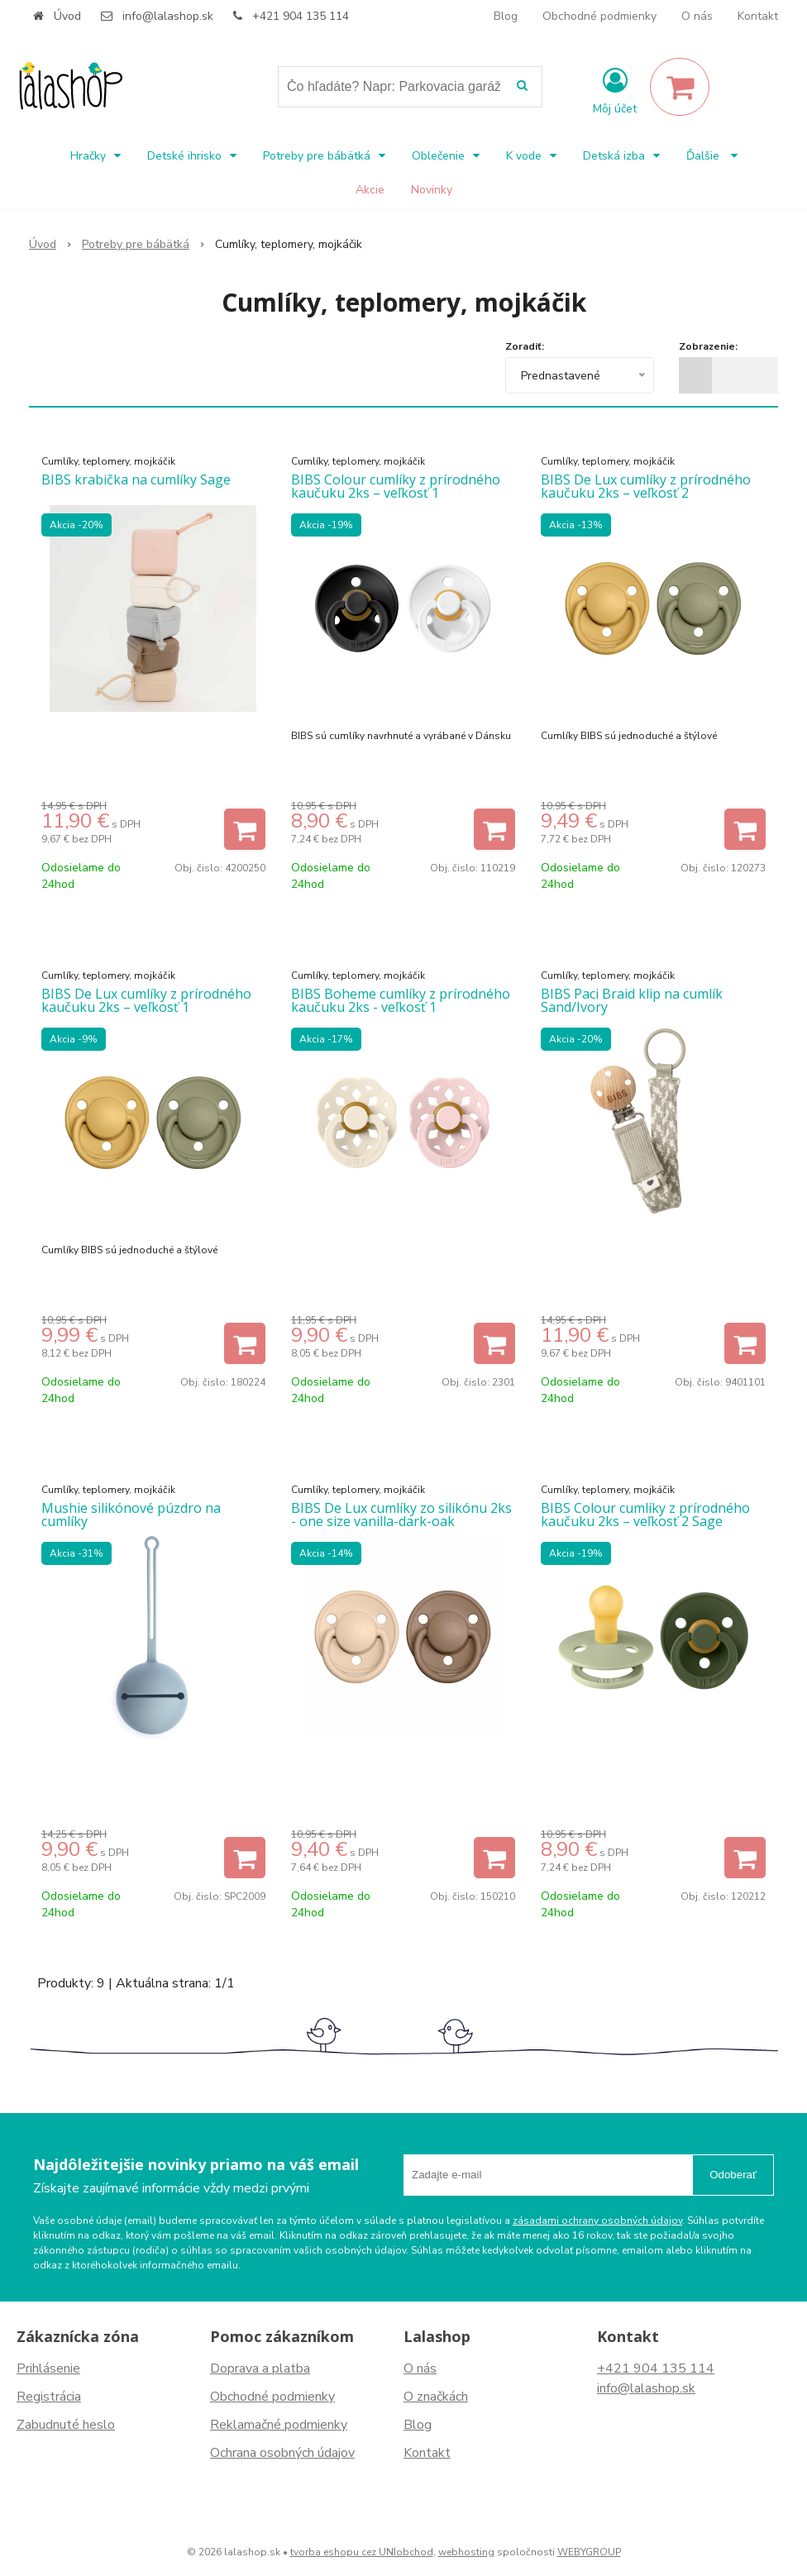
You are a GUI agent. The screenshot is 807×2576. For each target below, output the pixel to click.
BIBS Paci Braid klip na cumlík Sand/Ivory (632, 1000)
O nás (697, 16)
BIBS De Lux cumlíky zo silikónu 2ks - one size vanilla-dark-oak (401, 1514)
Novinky (431, 190)
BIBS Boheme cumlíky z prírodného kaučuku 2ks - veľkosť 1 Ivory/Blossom (400, 1007)
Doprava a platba (260, 2368)
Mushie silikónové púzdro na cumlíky (131, 1514)
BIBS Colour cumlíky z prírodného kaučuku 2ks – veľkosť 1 (395, 486)
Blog (506, 16)
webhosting (466, 2552)
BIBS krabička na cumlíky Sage (136, 479)
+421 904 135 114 (300, 16)
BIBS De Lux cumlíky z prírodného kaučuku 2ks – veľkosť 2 (646, 486)
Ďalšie (712, 156)
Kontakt (758, 16)
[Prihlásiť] (615, 90)
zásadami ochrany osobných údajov (597, 2220)
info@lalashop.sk (167, 16)
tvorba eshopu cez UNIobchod (361, 2552)
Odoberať (733, 2174)
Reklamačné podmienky (278, 2425)
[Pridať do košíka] (244, 829)
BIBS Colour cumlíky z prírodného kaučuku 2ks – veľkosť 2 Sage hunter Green (645, 1521)
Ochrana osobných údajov (282, 2453)
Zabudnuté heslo (66, 2425)
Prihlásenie (48, 2368)
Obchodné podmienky (599, 16)
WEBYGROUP (589, 2552)
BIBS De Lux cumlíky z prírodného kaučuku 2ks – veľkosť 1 (146, 1000)
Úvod (67, 16)
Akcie (370, 190)
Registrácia (49, 2397)
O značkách (436, 2397)
